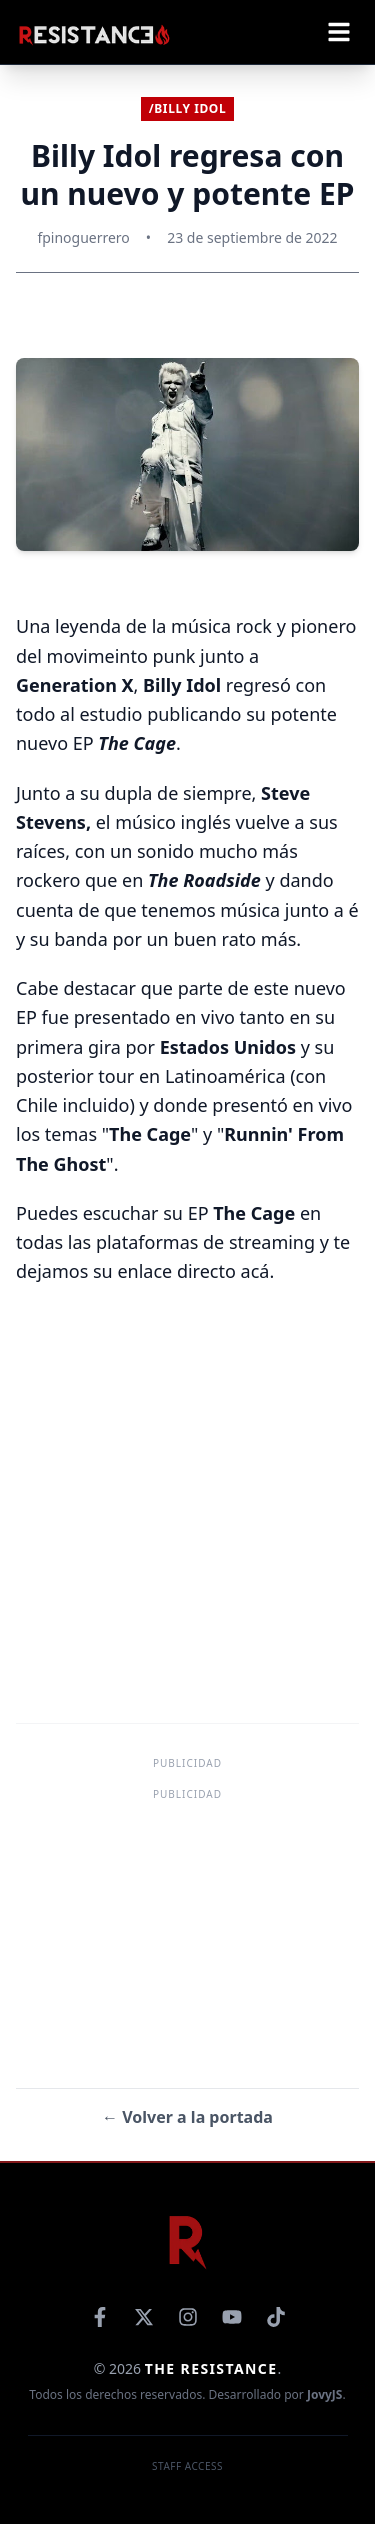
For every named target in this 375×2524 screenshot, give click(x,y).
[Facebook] (100, 2317)
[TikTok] (276, 2317)
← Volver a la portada (187, 2117)
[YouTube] (232, 2317)
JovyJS (325, 2394)
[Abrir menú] (339, 32)
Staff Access (187, 2466)
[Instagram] (188, 2317)
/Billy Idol (188, 108)
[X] (144, 2317)
